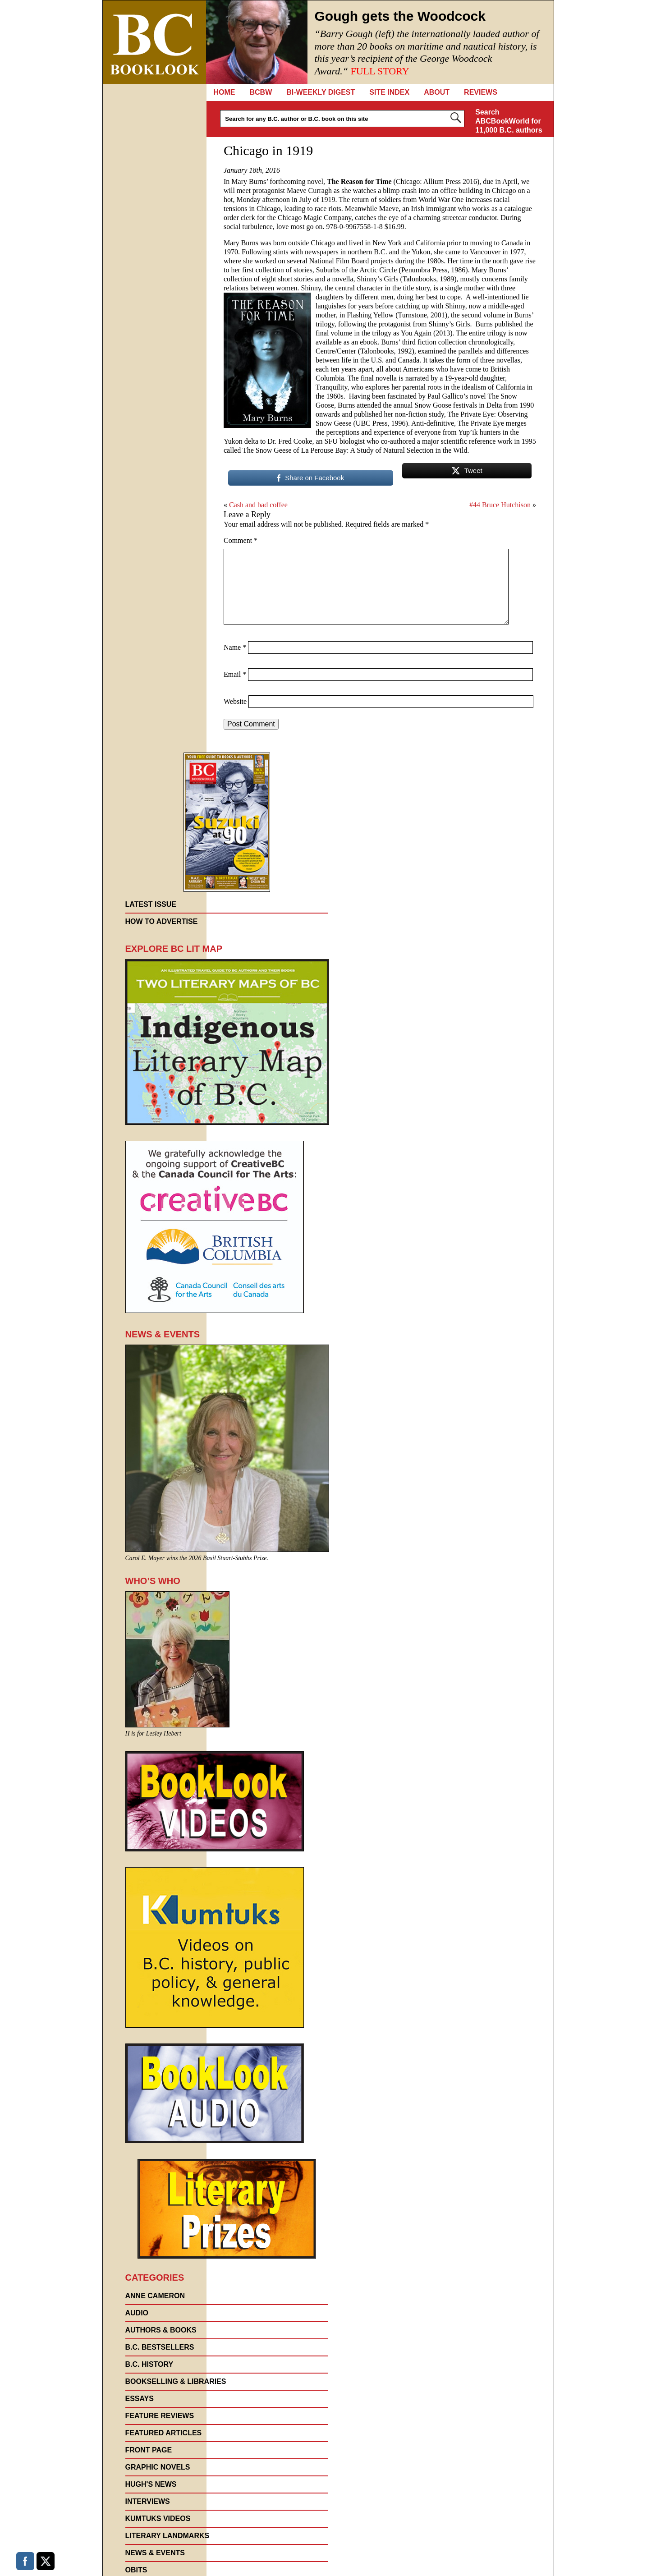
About (437, 92)
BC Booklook (154, 42)
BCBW (261, 92)
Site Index (389, 92)
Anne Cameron (155, 2296)
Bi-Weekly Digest (320, 92)
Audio (137, 2313)
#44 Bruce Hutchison (500, 505)
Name (235, 647)
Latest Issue (151, 904)
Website (235, 701)
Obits (136, 2570)
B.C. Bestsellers (159, 2347)
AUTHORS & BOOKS (161, 2330)
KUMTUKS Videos (158, 2518)
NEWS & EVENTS (155, 2553)
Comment (240, 540)
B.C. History (149, 2364)
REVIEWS (480, 92)
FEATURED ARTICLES (163, 2433)
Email (235, 674)
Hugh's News (151, 2484)
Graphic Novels (157, 2467)
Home (224, 92)
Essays (139, 2398)
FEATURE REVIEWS (159, 2416)
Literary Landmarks (167, 2535)
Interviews (147, 2501)
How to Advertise (161, 921)
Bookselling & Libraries (175, 2381)
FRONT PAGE (148, 2450)
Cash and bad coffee (258, 505)
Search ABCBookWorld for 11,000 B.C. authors (508, 121)
